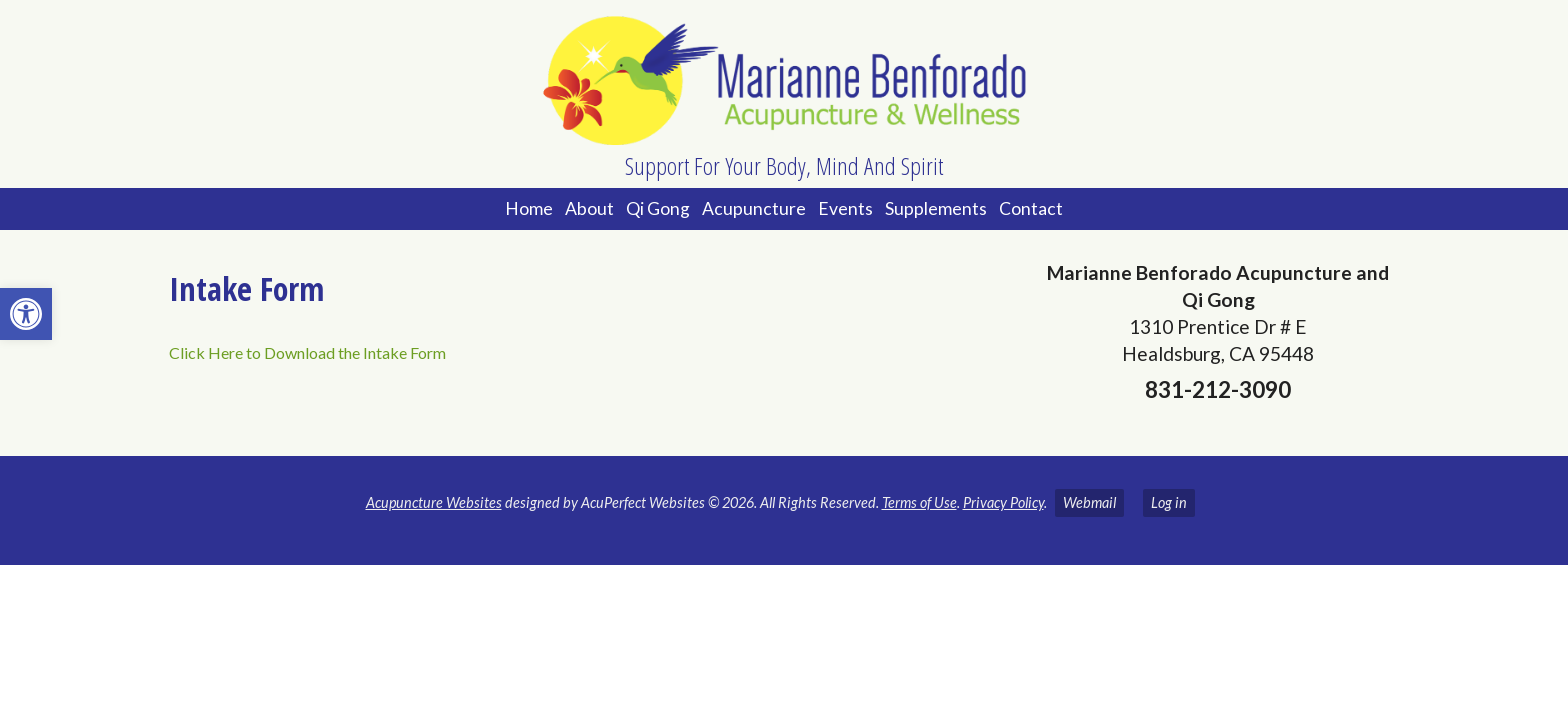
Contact (1031, 208)
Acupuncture (754, 208)
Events (845, 208)
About (589, 208)
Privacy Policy (1003, 502)
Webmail (1089, 502)
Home (529, 208)
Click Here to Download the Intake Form (307, 352)
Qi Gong (658, 208)
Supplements (936, 208)
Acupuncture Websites (434, 502)
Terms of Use (919, 502)
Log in (1169, 502)
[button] (26, 314)
